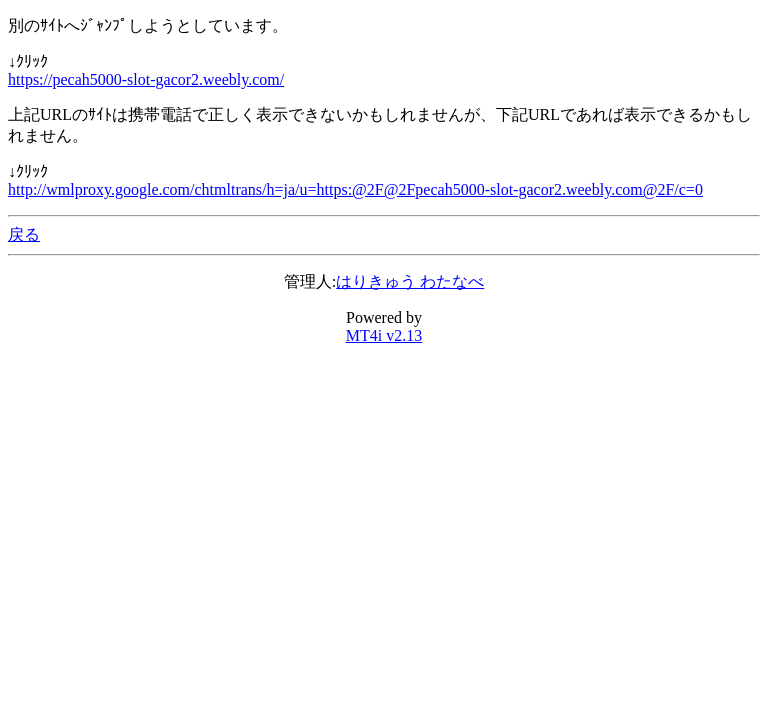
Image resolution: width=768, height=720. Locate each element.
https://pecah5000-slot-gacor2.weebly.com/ (146, 79)
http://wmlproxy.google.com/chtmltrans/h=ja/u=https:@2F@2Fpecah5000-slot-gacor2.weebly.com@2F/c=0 (355, 189)
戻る (24, 234)
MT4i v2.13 (384, 335)
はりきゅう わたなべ (410, 281)
